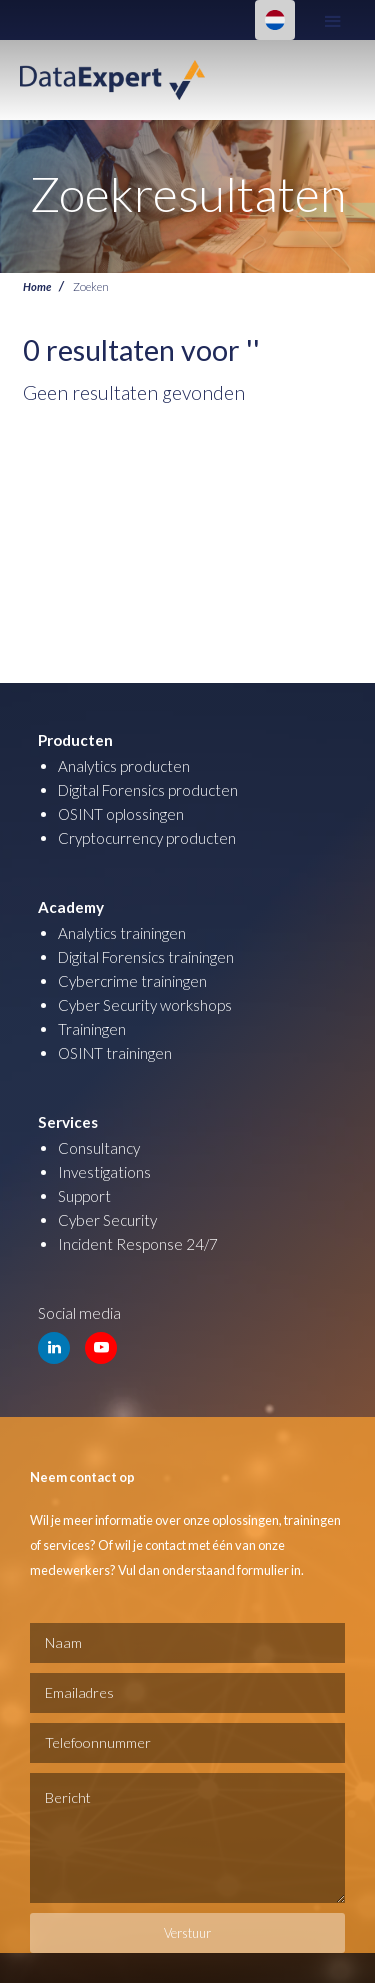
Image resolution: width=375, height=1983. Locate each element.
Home (37, 286)
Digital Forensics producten (148, 790)
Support (84, 1196)
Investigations (104, 1172)
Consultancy (99, 1148)
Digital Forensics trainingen (146, 957)
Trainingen (92, 1029)
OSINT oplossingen (121, 814)
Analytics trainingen (122, 933)
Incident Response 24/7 (138, 1244)
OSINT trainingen (115, 1053)
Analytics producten (124, 766)
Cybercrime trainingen (132, 981)
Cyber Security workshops (145, 1005)
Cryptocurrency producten (147, 838)
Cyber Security (107, 1220)
